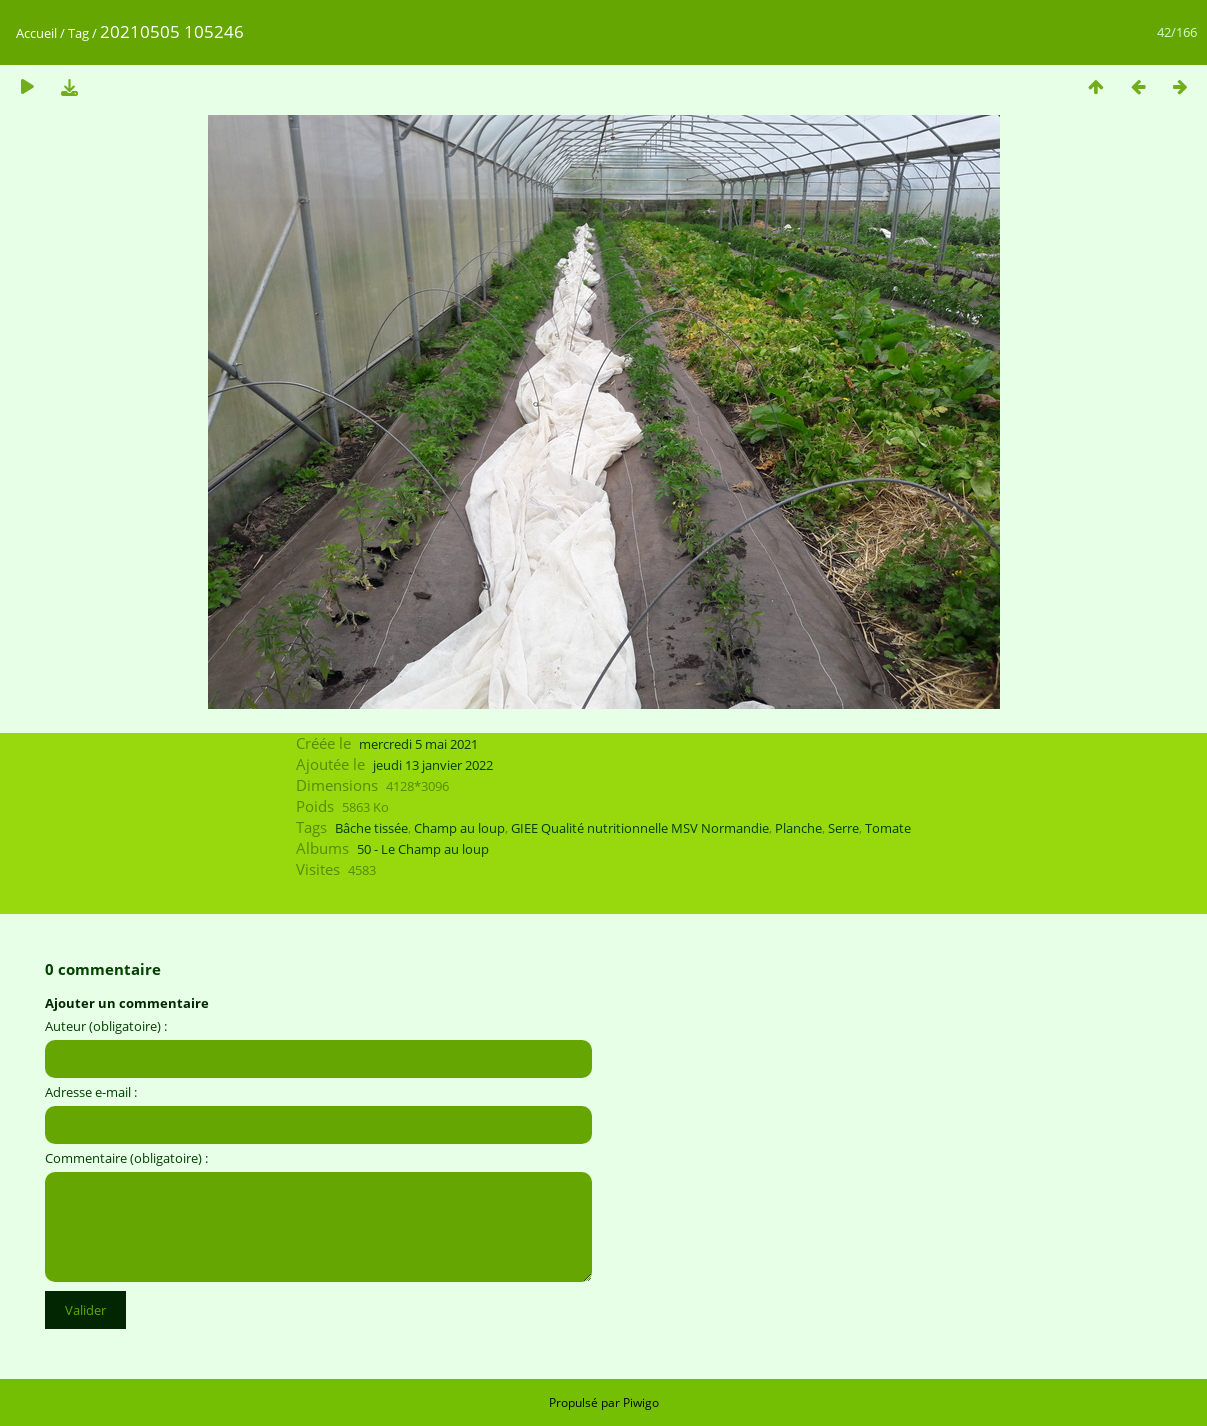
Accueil (36, 33)
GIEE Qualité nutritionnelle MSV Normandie (640, 828)
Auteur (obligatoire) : (106, 1026)
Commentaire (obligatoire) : (126, 1158)
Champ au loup (459, 828)
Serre (843, 828)
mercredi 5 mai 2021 (418, 744)
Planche (798, 828)
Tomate (888, 828)
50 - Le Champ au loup (423, 849)
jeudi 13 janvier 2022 (433, 765)
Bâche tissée (371, 828)
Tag (78, 33)
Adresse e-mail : (91, 1092)
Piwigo (641, 1402)
